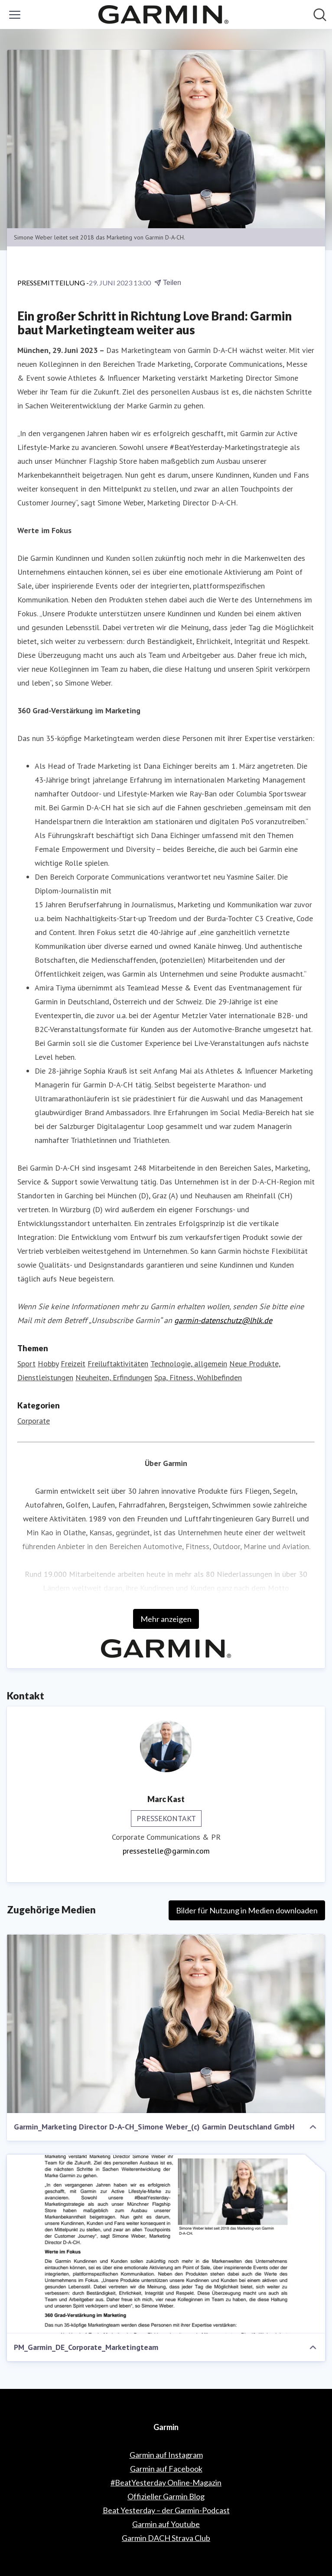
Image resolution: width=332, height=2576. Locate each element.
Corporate (33, 1421)
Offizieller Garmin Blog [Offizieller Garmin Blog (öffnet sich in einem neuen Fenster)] (166, 2496)
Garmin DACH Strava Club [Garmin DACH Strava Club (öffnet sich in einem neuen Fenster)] (166, 2538)
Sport (26, 1364)
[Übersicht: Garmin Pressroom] (163, 14)
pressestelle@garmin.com (166, 1851)
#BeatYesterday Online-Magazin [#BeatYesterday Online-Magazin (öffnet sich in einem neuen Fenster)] (166, 2482)
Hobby (48, 1364)
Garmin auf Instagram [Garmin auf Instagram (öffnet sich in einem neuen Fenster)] (166, 2454)
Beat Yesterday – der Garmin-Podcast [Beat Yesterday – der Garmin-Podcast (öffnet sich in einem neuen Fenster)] (166, 2510)
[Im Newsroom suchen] (320, 15)
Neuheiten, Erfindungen (113, 1377)
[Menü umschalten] (14, 14)
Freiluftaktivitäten (118, 1364)
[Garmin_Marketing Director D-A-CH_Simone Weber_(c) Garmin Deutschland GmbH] (166, 2023)
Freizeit (73, 1364)
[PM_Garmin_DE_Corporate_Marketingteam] (166, 2244)
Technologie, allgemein (188, 1364)
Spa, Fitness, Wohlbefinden (198, 1377)
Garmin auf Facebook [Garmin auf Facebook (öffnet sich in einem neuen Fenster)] (166, 2468)
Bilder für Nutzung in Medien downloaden (247, 1910)
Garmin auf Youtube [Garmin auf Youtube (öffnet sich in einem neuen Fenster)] (166, 2524)
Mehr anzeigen (166, 1619)
